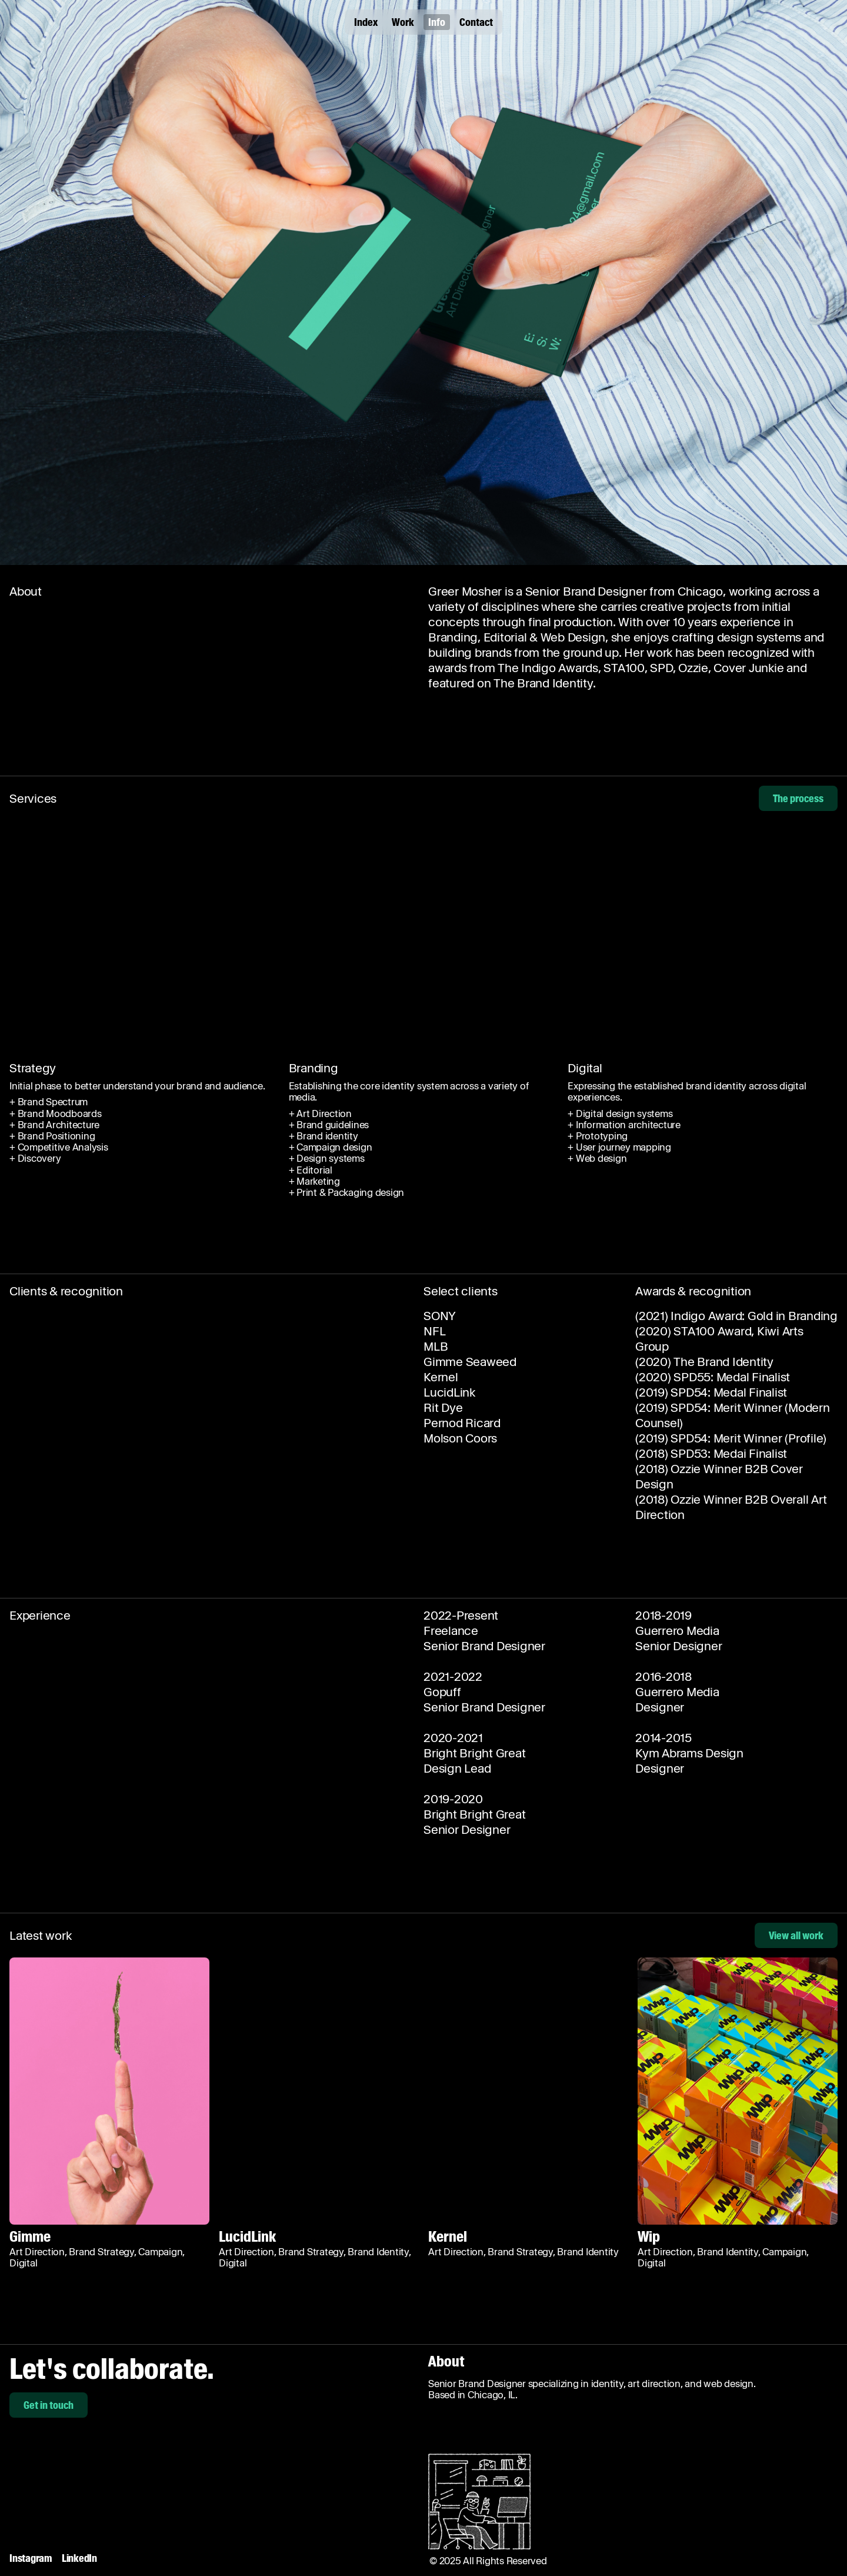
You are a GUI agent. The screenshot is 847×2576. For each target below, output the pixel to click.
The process (798, 798)
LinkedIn (79, 2558)
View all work (796, 1935)
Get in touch (49, 2405)
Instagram (30, 2558)
